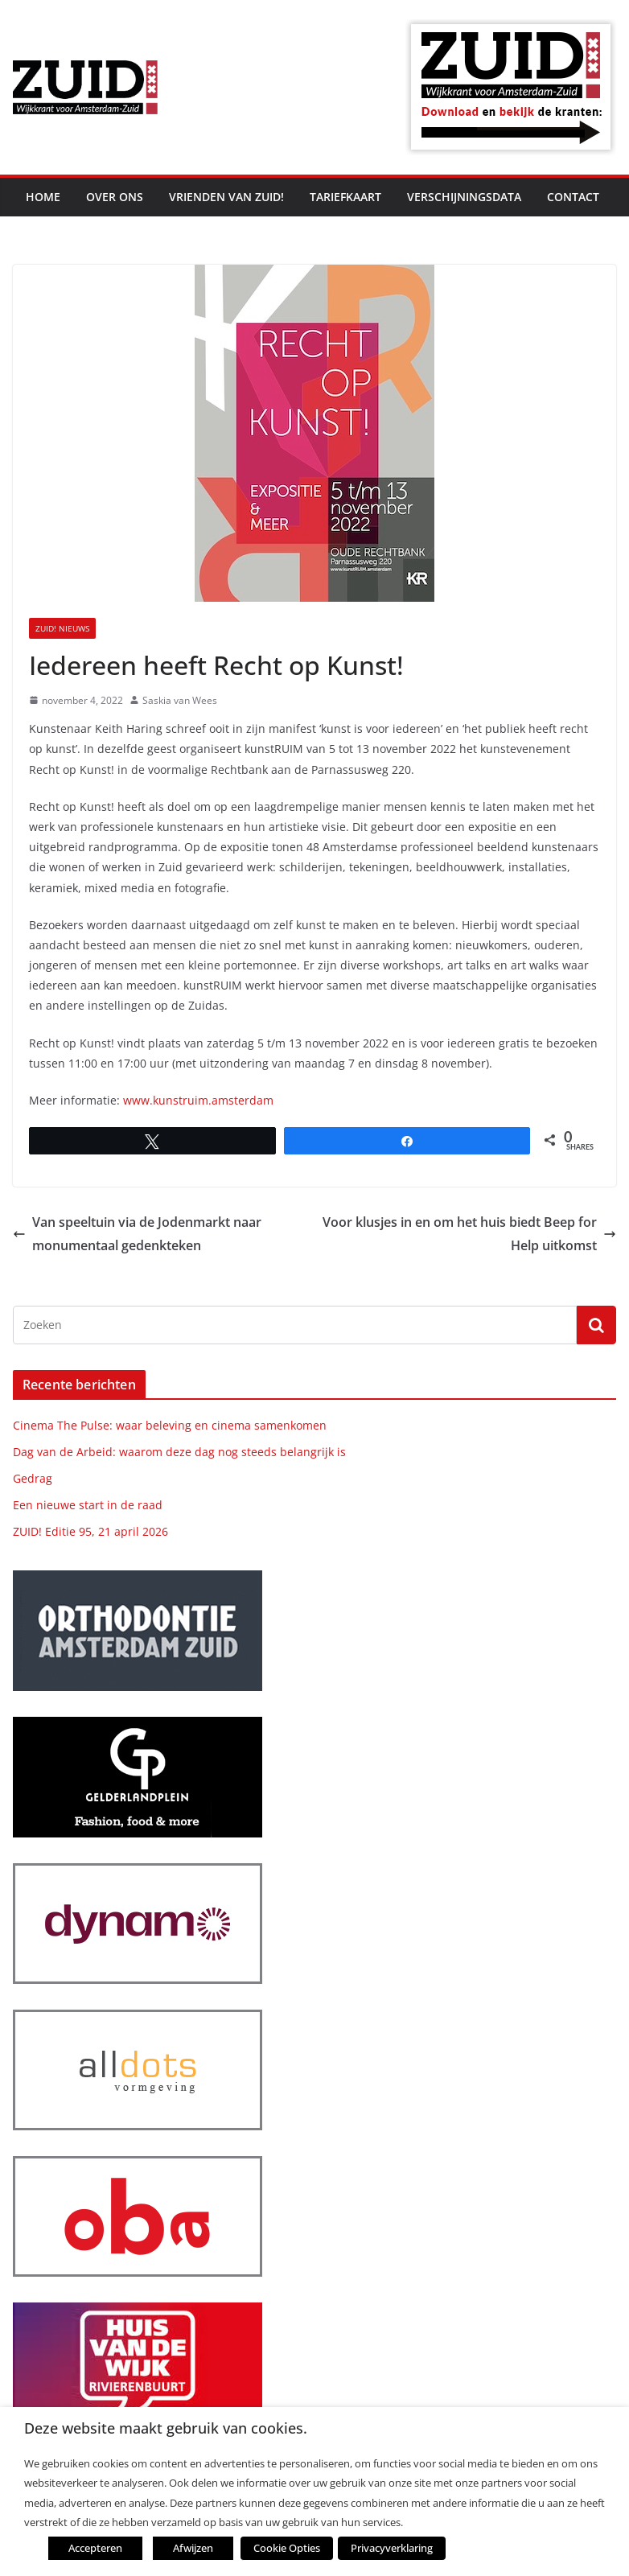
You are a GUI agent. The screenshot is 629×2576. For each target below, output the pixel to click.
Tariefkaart (345, 196)
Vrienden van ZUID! (226, 196)
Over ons (114, 196)
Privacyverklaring (388, 2548)
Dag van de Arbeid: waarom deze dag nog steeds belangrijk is (179, 1451)
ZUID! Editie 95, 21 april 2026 (90, 1531)
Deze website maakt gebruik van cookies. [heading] (165, 2428)
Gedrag (32, 1478)
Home (43, 196)
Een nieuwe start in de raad (87, 1504)
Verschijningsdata (464, 196)
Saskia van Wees (179, 700)
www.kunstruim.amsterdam (198, 1100)
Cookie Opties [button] (286, 2548)
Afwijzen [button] (193, 2548)
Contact (573, 196)
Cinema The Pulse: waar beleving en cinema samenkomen (170, 1425)
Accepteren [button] (95, 2548)
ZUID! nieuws (62, 628)
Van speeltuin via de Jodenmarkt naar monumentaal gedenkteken (137, 1233)
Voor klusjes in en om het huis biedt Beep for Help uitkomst (469, 1233)
